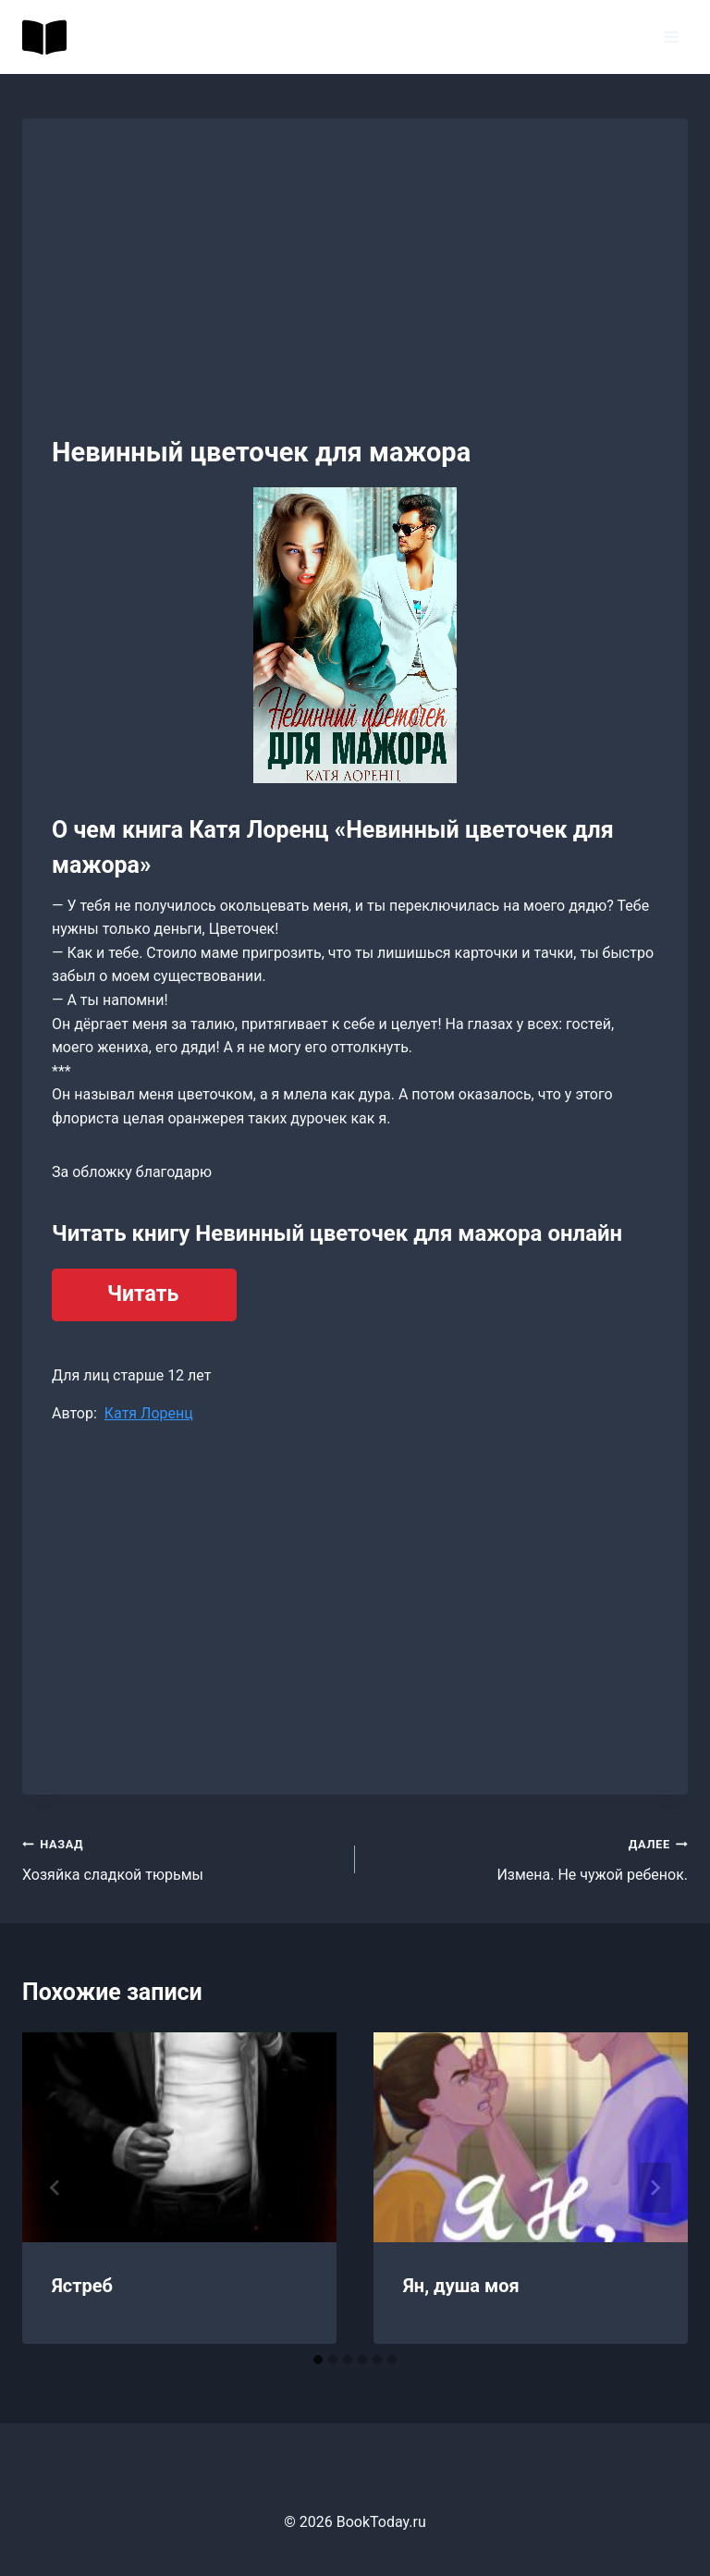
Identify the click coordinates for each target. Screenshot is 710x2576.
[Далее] (654, 2188)
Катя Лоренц (148, 1413)
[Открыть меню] (671, 36)
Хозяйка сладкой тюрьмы (181, 1857)
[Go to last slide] (55, 2188)
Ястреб (82, 2286)
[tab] (318, 2359)
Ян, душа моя (461, 2286)
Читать (142, 1294)
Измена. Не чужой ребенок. (529, 1857)
